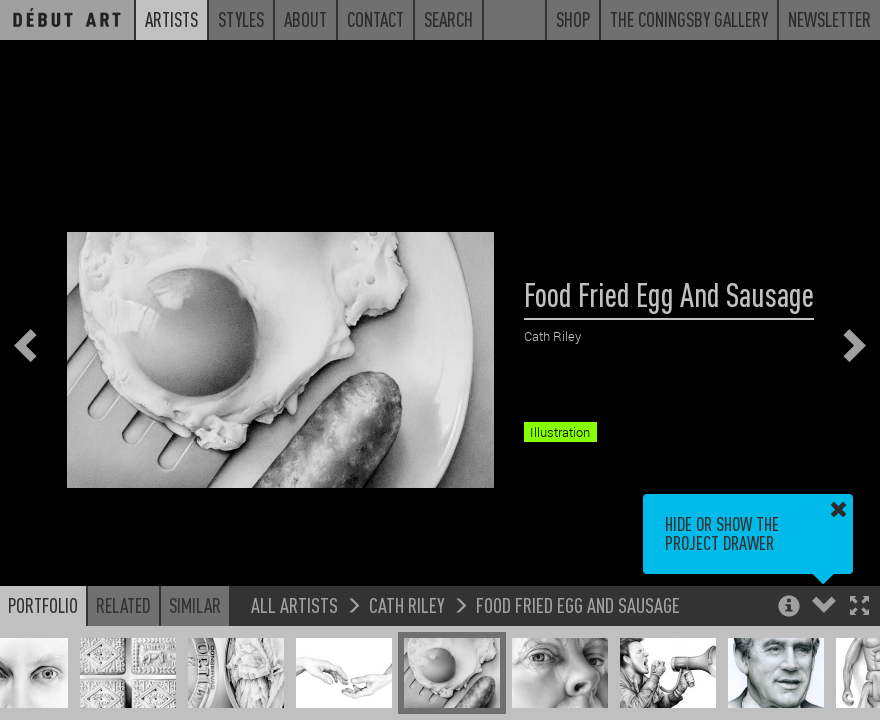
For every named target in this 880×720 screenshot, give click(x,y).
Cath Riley (407, 604)
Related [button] (123, 605)
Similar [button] (195, 605)
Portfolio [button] (43, 605)
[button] (859, 607)
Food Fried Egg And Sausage (578, 604)
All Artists (294, 604)
